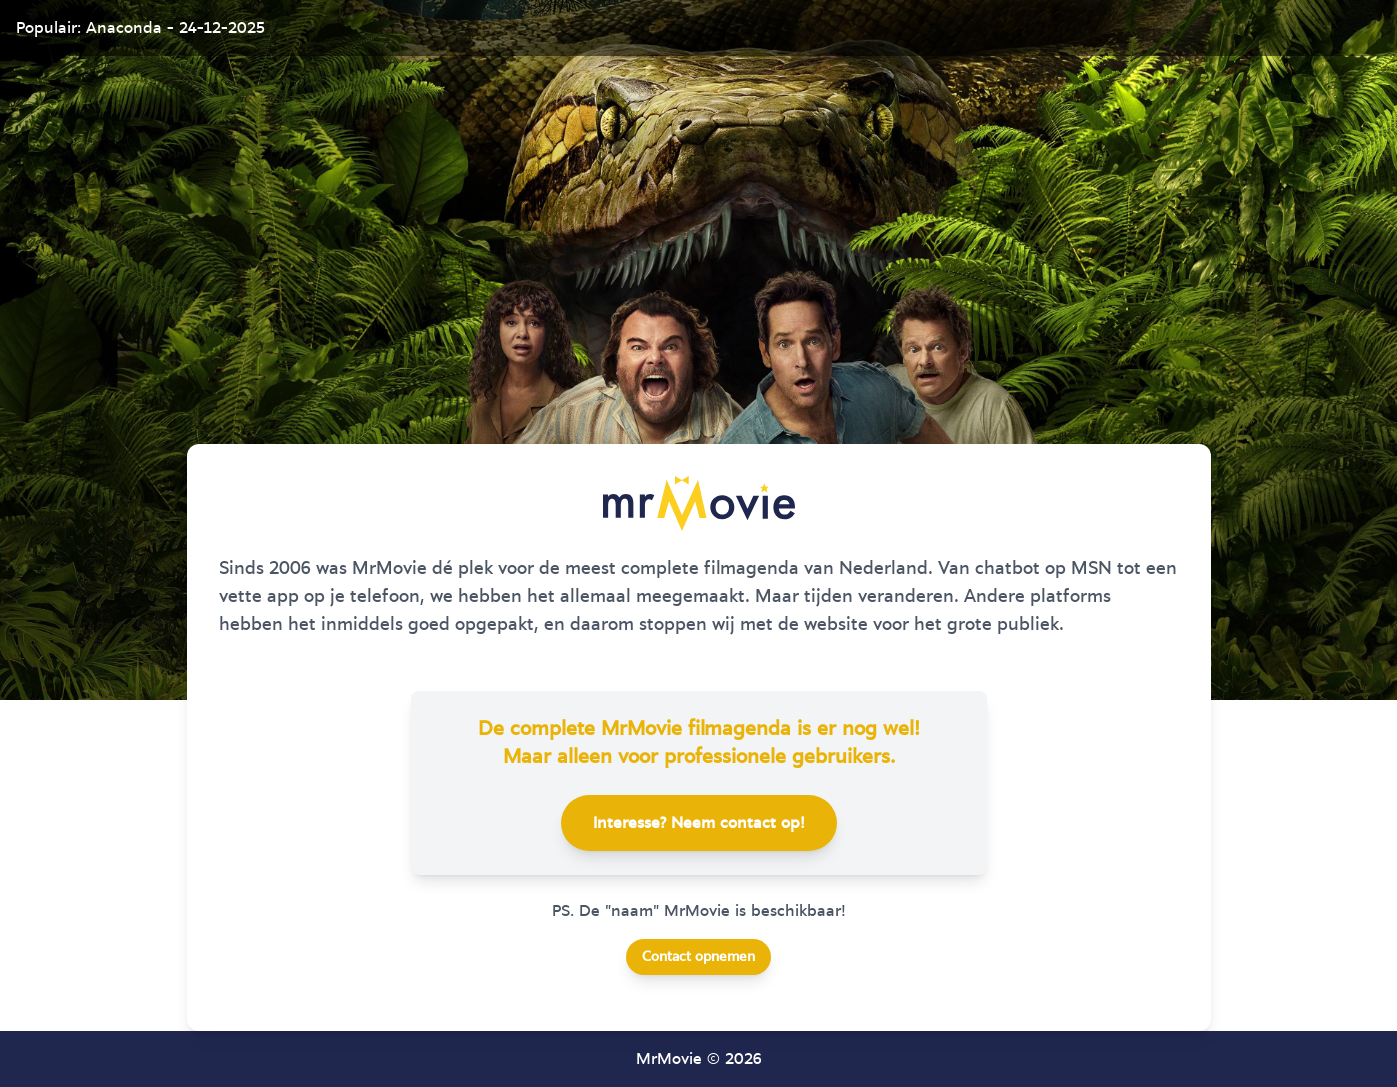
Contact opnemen (698, 957)
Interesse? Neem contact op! (699, 823)
